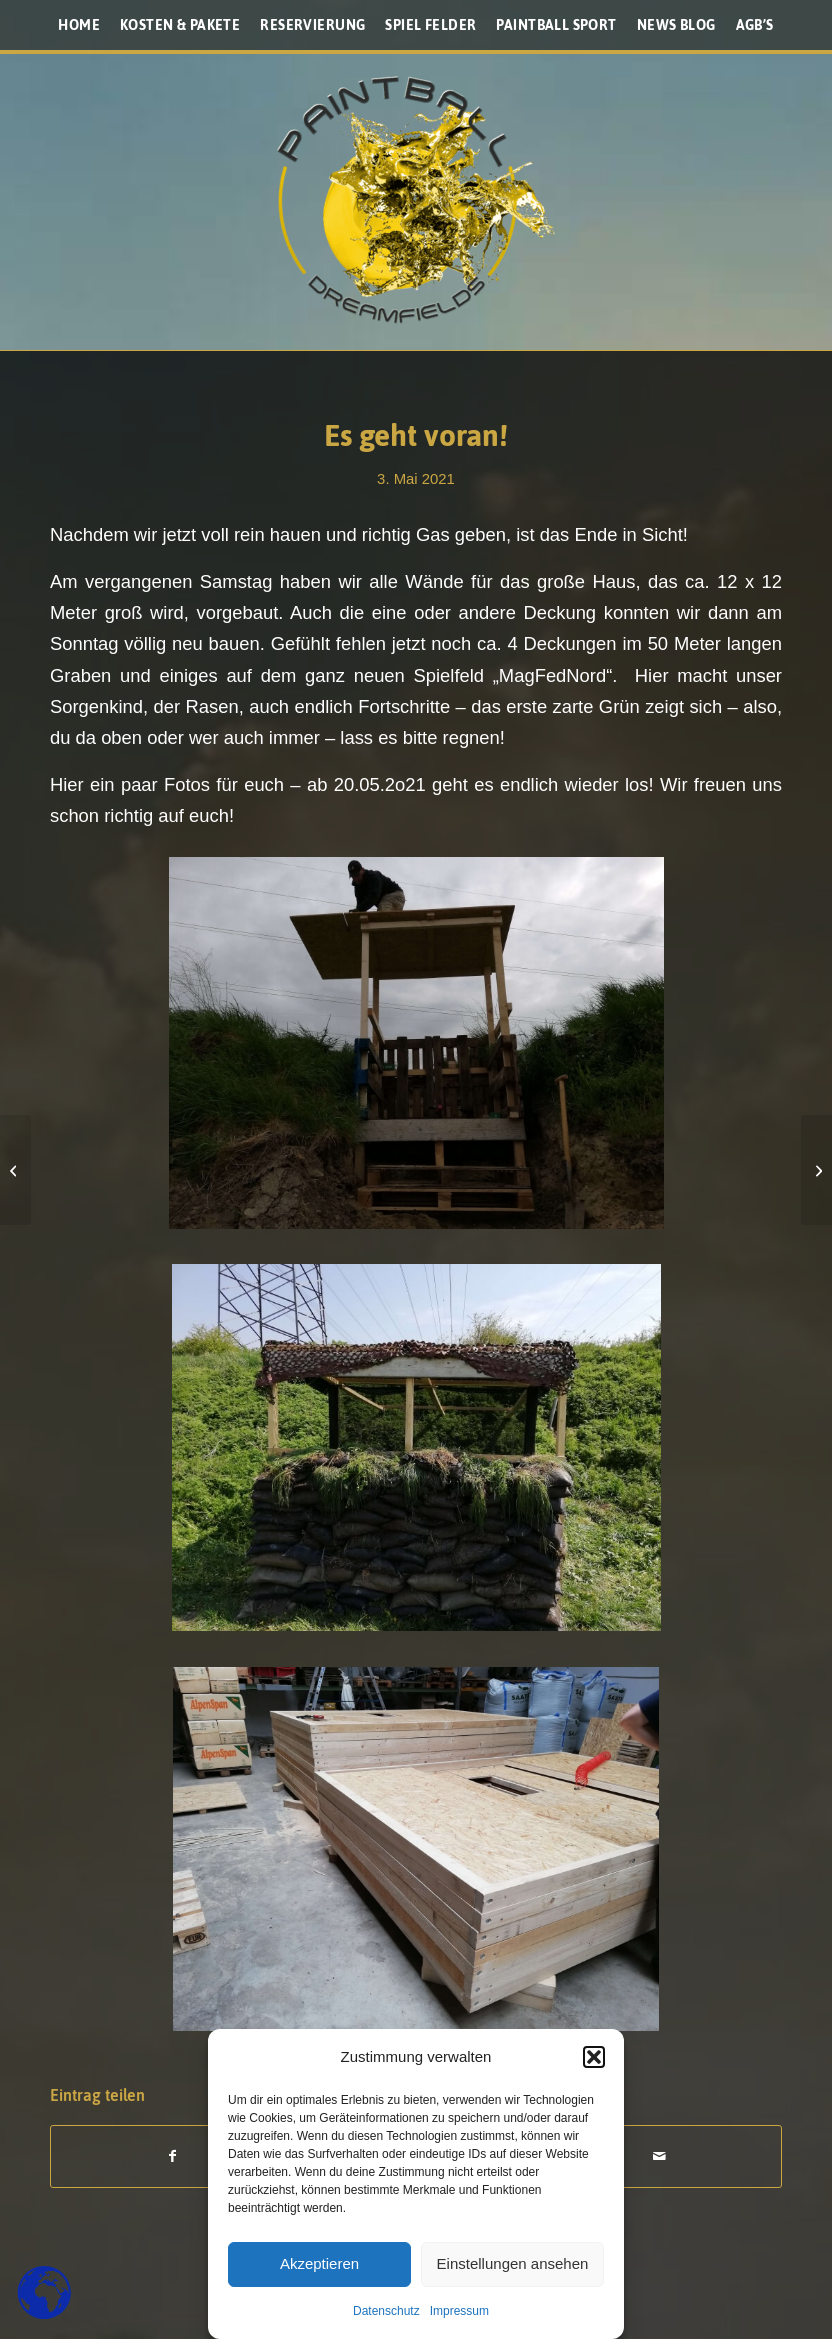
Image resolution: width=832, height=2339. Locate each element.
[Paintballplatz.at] (416, 200)
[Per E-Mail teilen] (660, 2156)
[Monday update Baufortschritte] (15, 1170)
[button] (594, 2057)
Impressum (459, 2311)
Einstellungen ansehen (513, 2263)
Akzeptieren (319, 2263)
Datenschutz (386, 2311)
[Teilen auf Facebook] (172, 2156)
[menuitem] (79, 25)
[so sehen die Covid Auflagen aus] (816, 1170)
